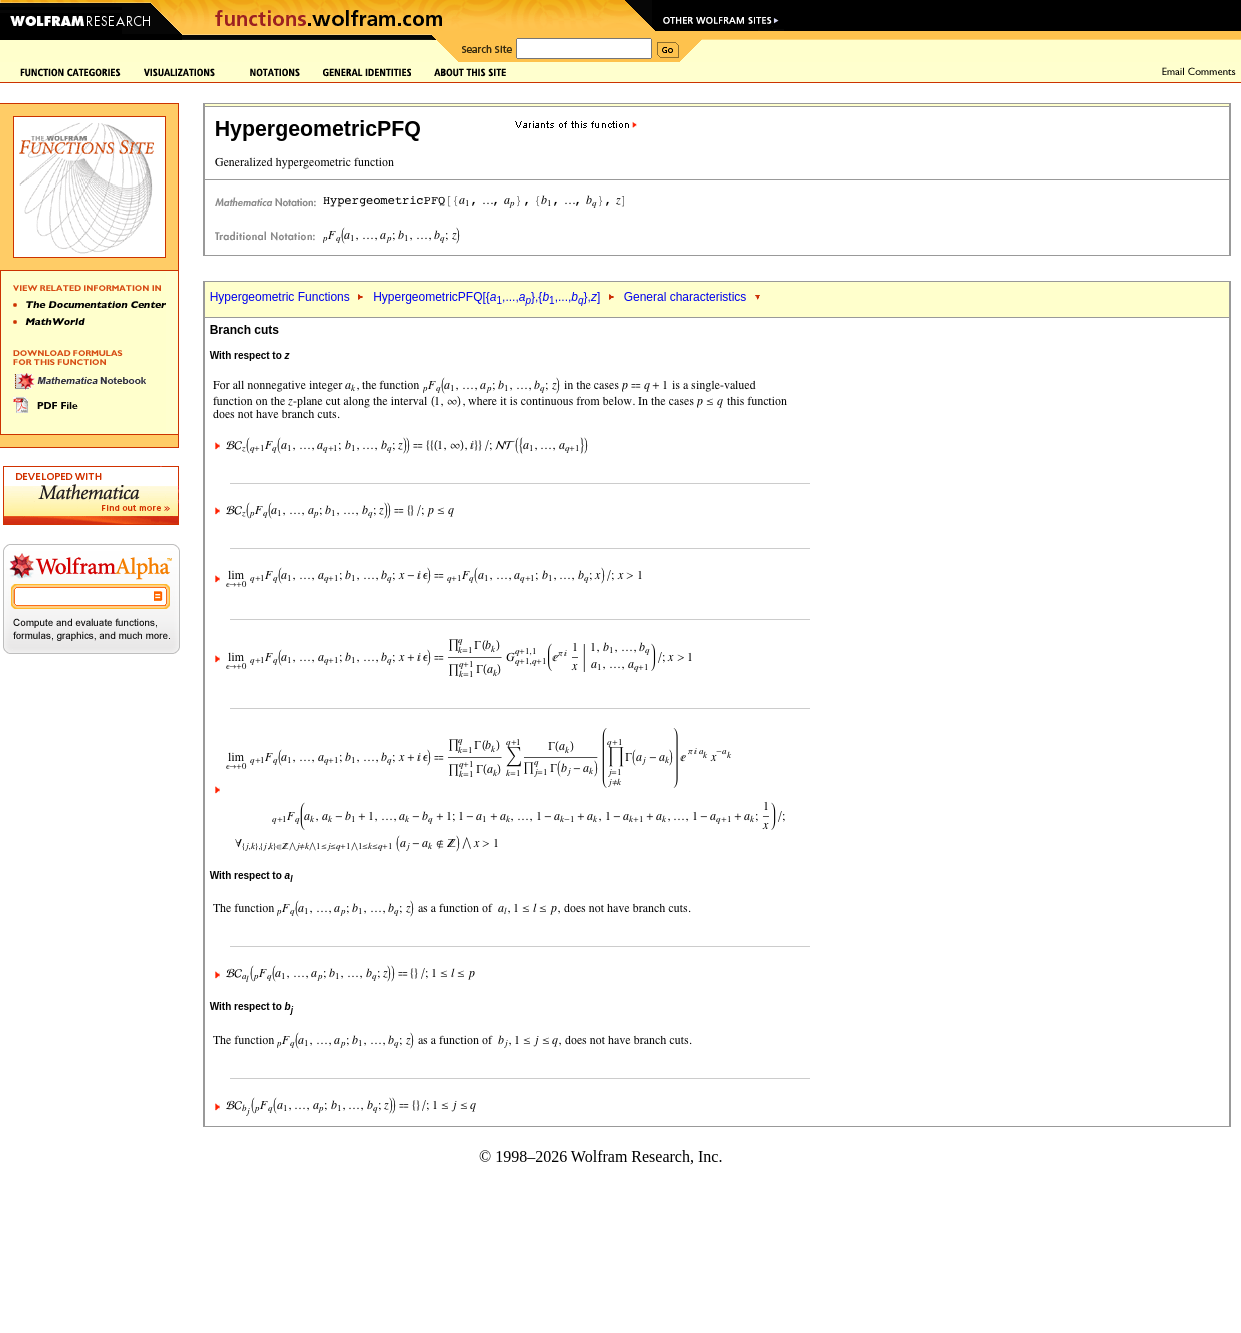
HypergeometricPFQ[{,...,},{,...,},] (486, 297)
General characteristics (685, 297)
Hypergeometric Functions (280, 297)
